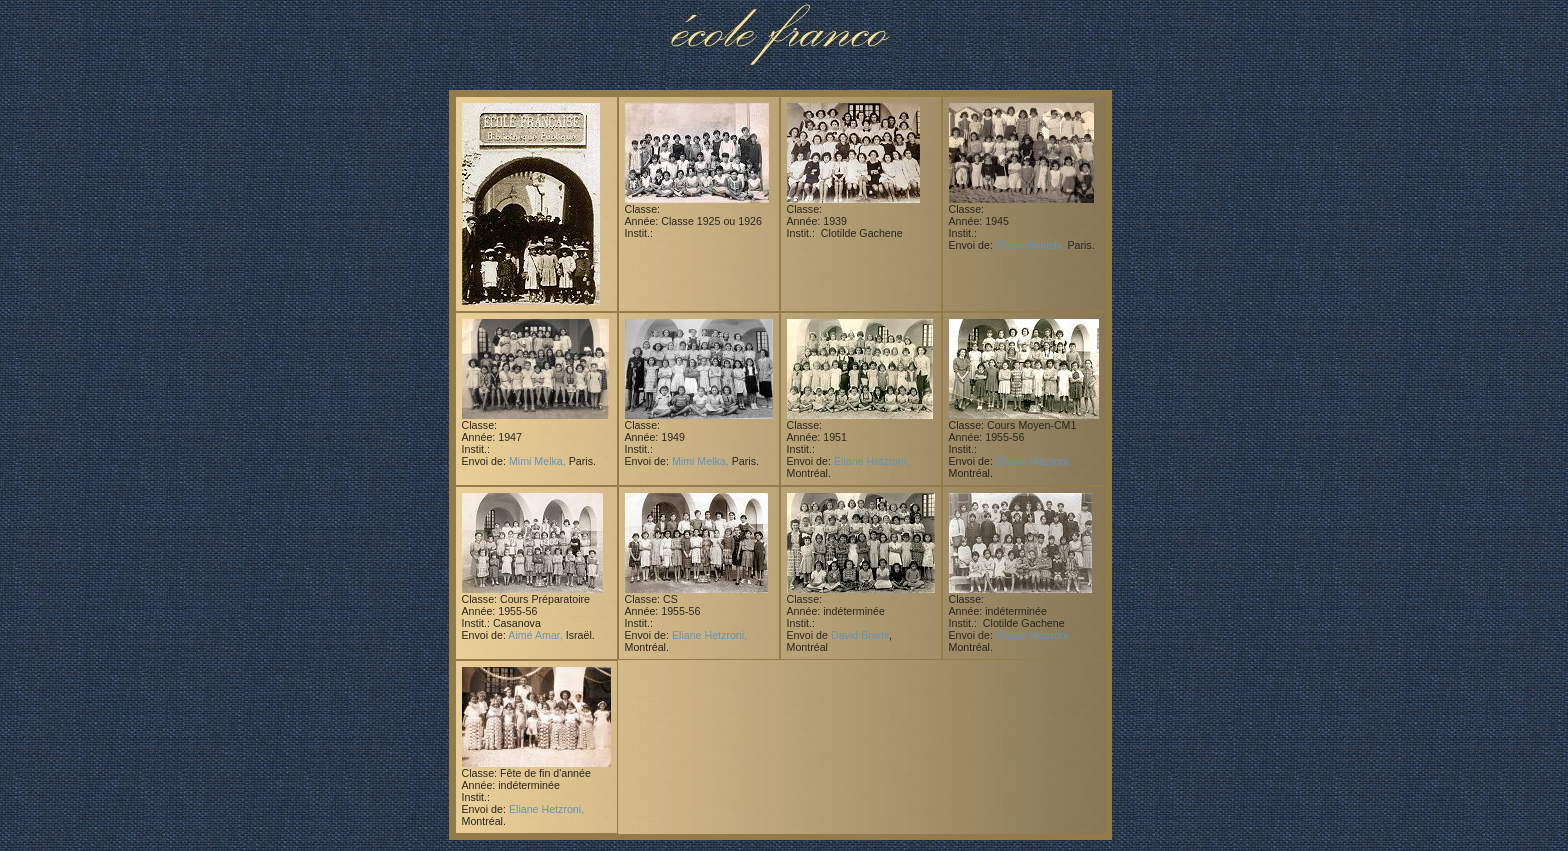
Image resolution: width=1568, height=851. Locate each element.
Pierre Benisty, (1030, 245)
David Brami (860, 635)
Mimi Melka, (537, 461)
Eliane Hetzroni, (871, 461)
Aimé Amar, (535, 635)
